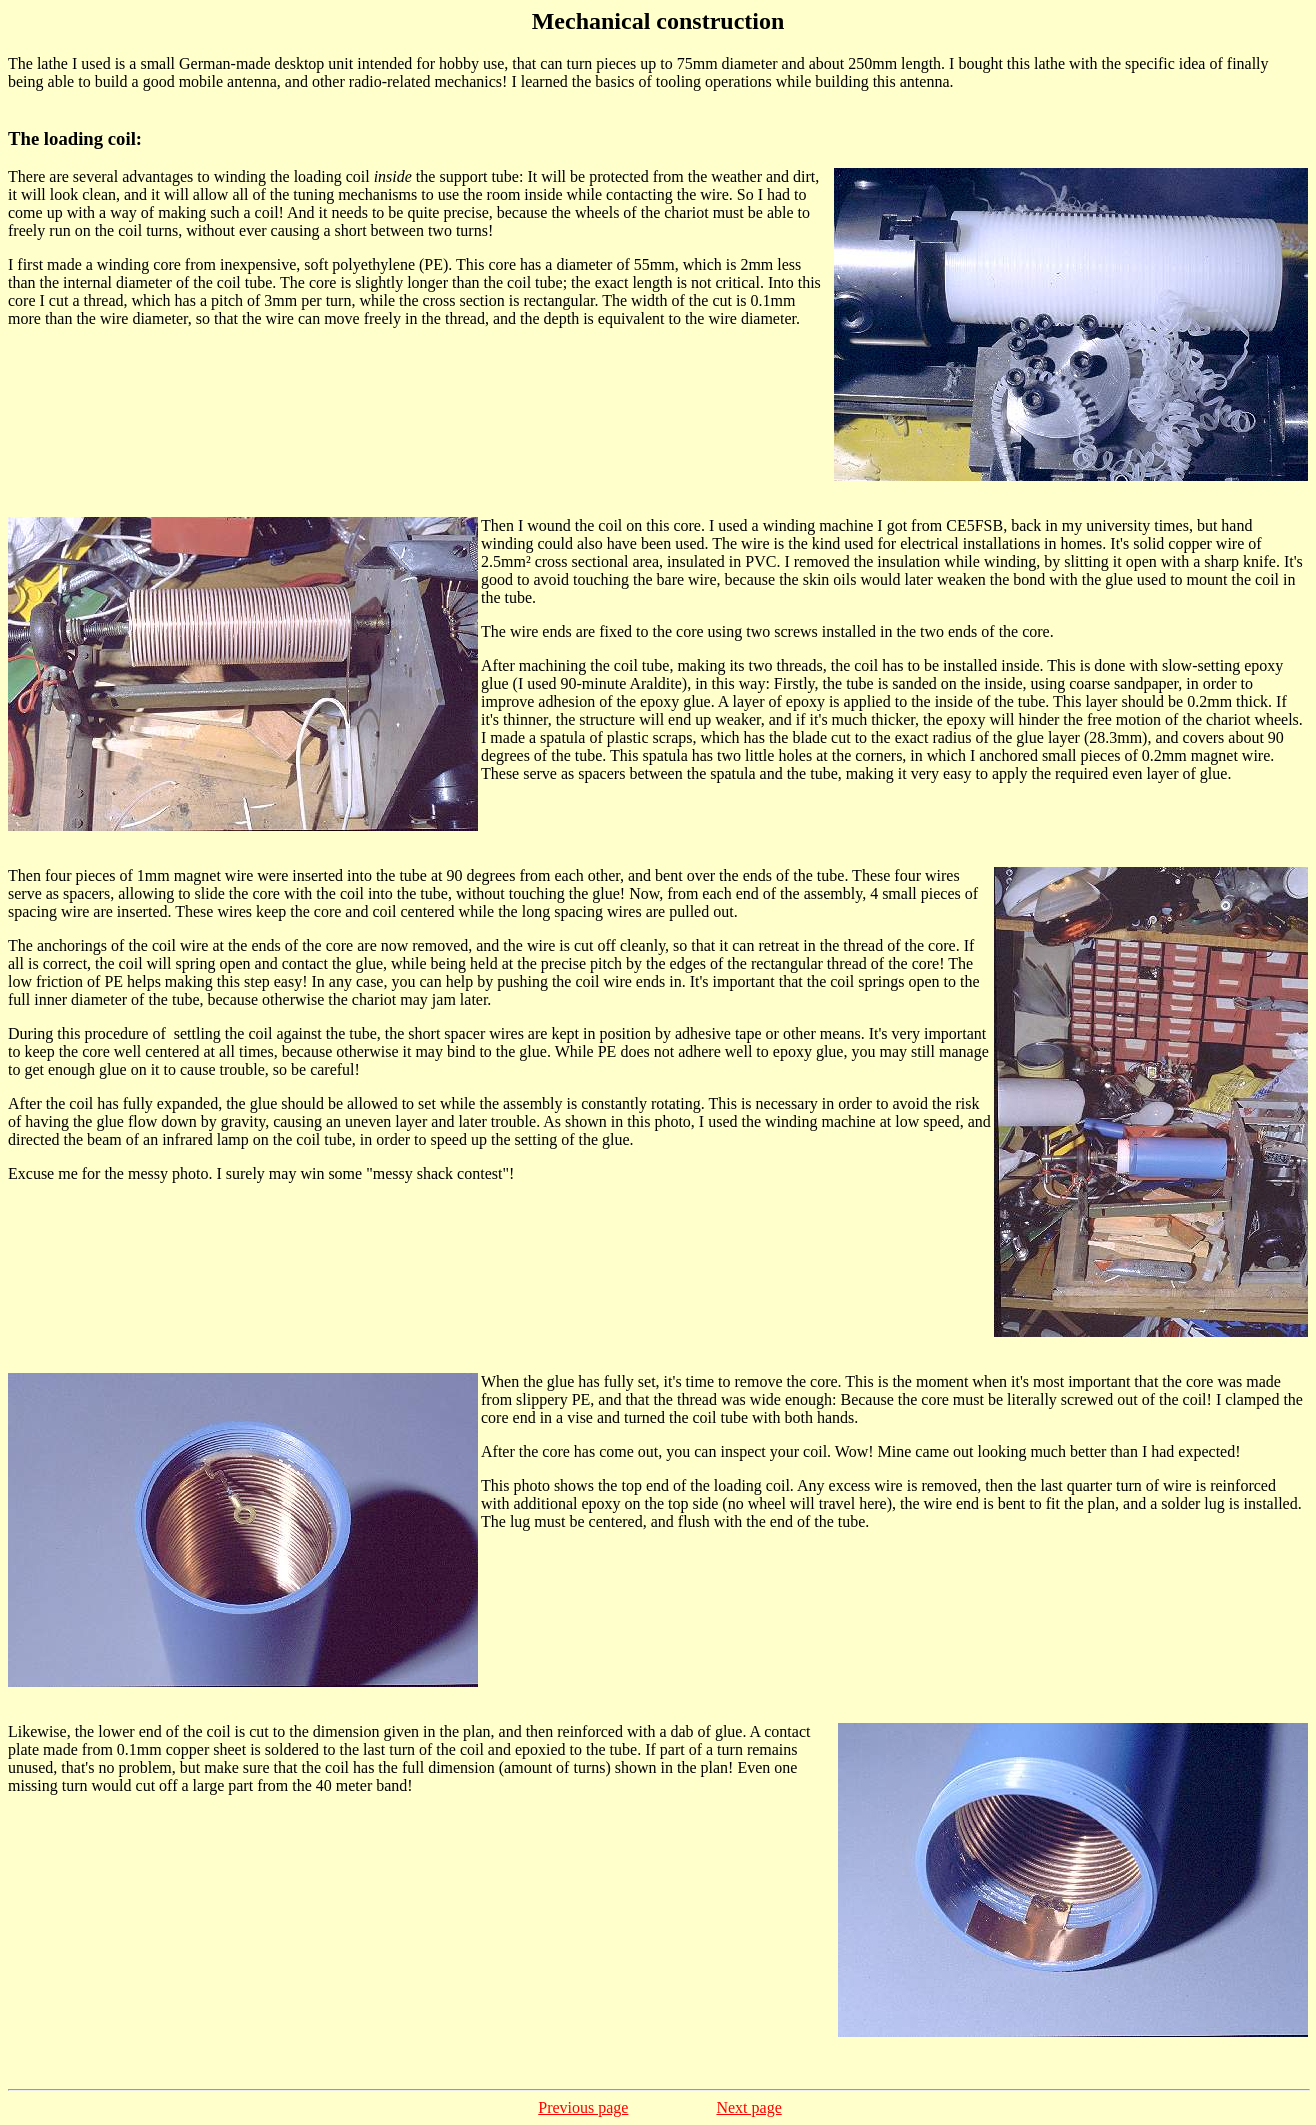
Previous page (583, 2107)
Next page (748, 2107)
